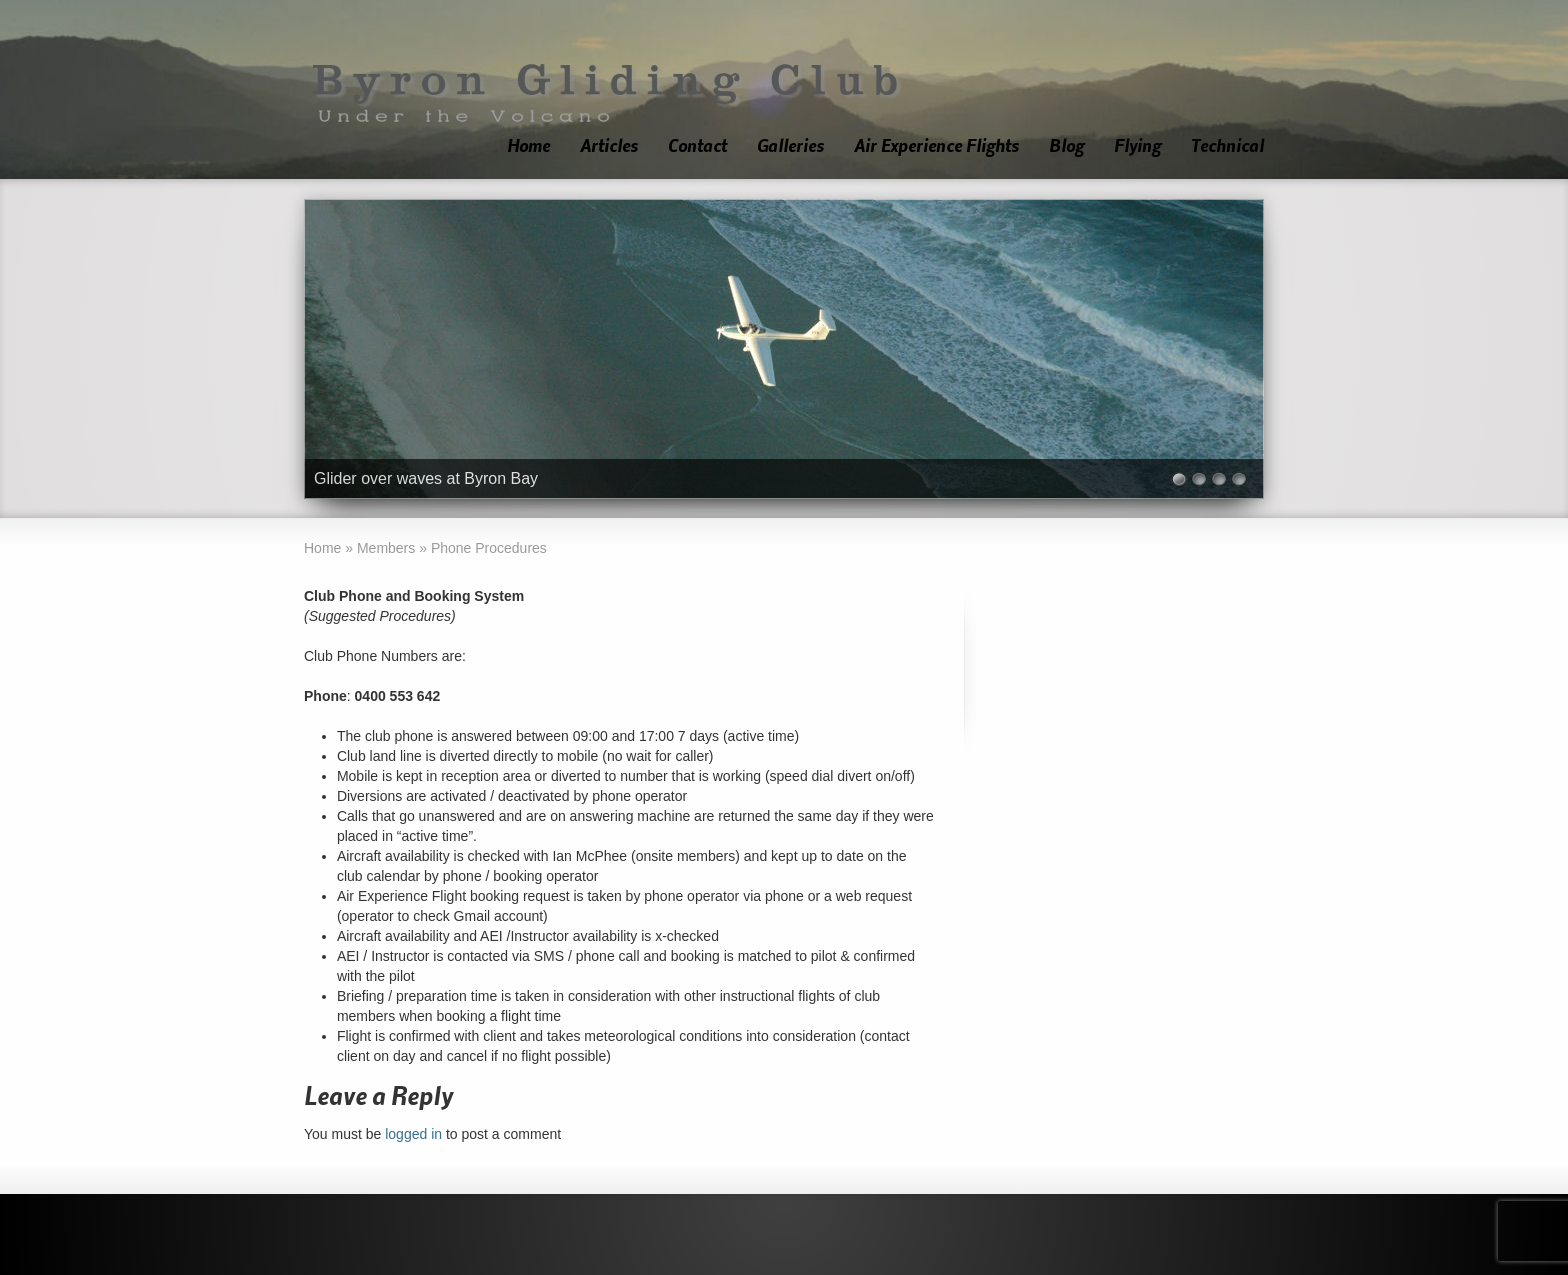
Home (528, 146)
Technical (1227, 146)
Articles (609, 146)
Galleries (790, 146)
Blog (1066, 146)
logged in (413, 1134)
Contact (697, 146)
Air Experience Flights (936, 146)
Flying (1137, 146)
